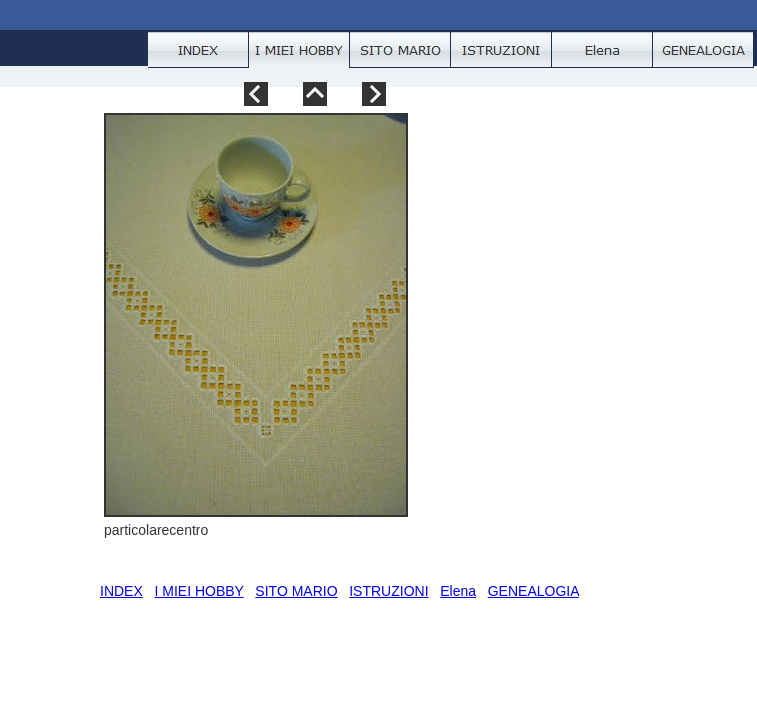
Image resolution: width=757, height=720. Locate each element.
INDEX (121, 591)
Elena (458, 591)
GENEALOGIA (533, 591)
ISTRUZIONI (388, 591)
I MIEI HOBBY (198, 591)
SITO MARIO (296, 591)
